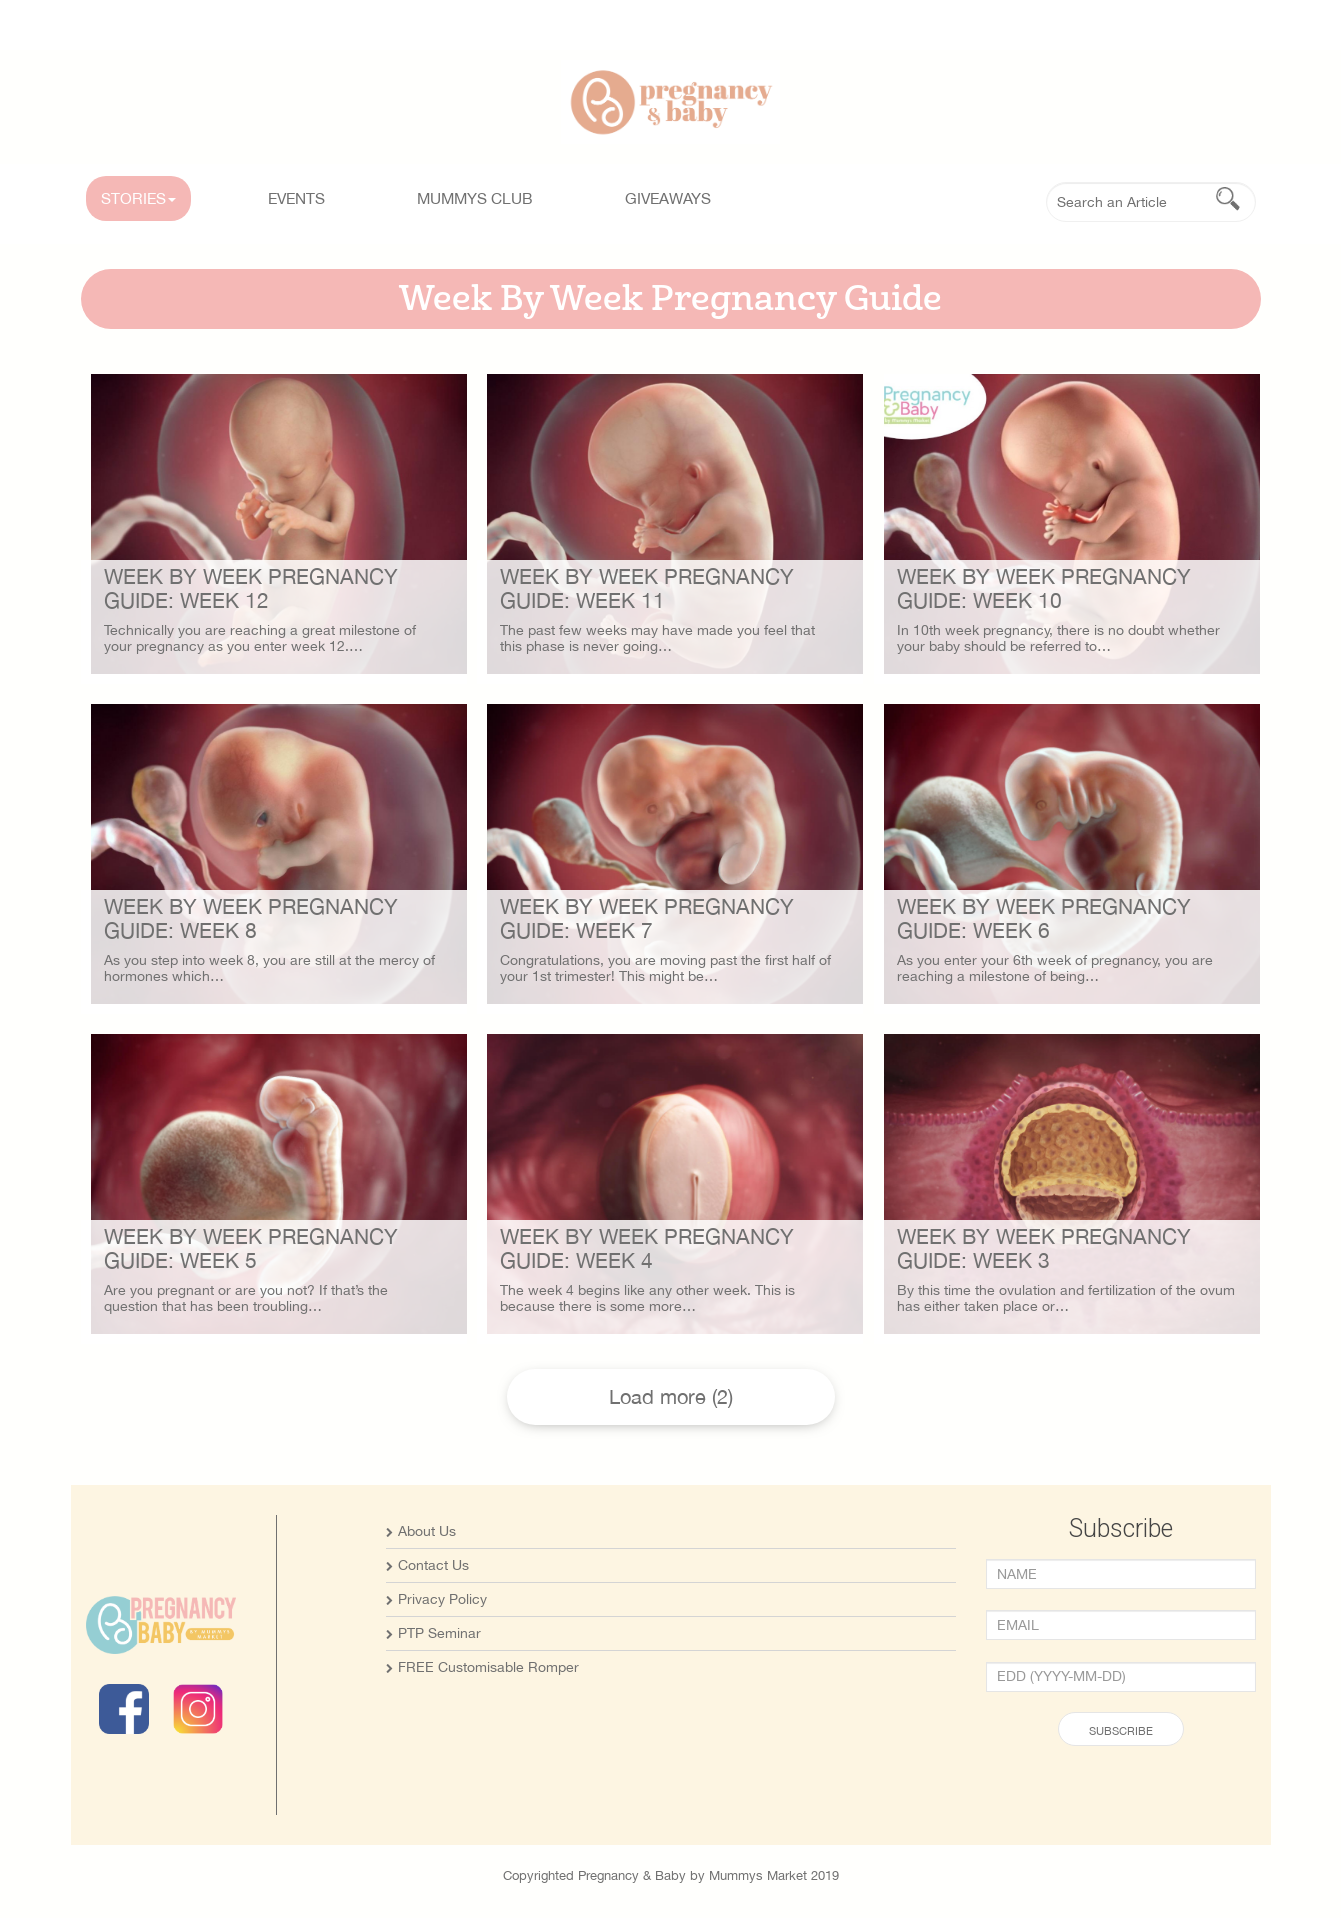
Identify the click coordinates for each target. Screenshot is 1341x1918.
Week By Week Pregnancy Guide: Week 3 (1044, 1248)
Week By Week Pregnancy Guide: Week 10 (1044, 588)
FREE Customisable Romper (488, 1667)
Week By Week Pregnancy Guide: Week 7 (647, 918)
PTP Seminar (439, 1633)
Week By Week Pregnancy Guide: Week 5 (251, 1248)
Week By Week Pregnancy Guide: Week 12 (251, 588)
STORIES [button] (138, 198)
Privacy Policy (442, 1599)
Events (296, 198)
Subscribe (1121, 1730)
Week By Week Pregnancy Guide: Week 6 (1044, 918)
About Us (427, 1531)
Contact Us (433, 1565)
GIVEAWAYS (668, 198)
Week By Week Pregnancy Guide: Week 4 (647, 1248)
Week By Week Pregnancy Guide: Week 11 (647, 588)
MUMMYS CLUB (475, 198)
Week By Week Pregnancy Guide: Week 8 (251, 918)
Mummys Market (758, 1875)
